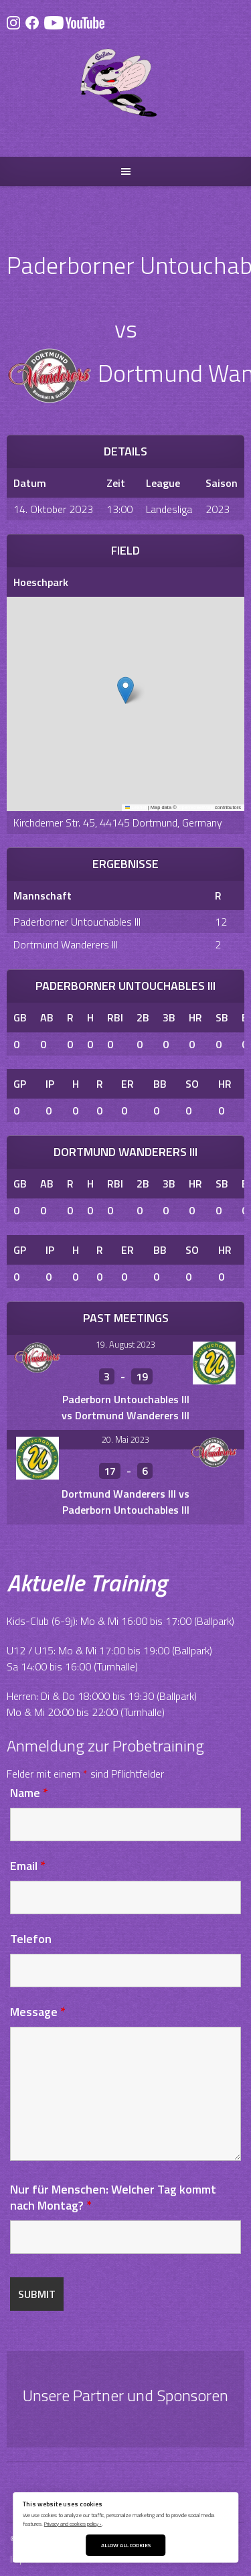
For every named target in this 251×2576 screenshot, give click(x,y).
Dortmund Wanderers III (65, 944)
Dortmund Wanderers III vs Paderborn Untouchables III (125, 1502)
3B (169, 1017)
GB (20, 1017)
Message (38, 2012)
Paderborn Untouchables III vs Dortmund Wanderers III (125, 1407)
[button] (125, 690)
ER (127, 1084)
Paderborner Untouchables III (77, 922)
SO (192, 1084)
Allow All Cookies (126, 2545)
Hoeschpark (40, 582)
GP (19, 1084)
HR (195, 1017)
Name (29, 1793)
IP (50, 1084)
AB (47, 1017)
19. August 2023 (125, 1344)
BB (160, 1084)
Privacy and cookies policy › (73, 2523)
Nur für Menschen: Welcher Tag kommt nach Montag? (113, 2197)
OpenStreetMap (196, 807)
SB (222, 1017)
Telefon (31, 1939)
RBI (115, 1017)
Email (28, 1866)
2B (143, 1017)
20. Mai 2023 (125, 1439)
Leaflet (136, 807)
